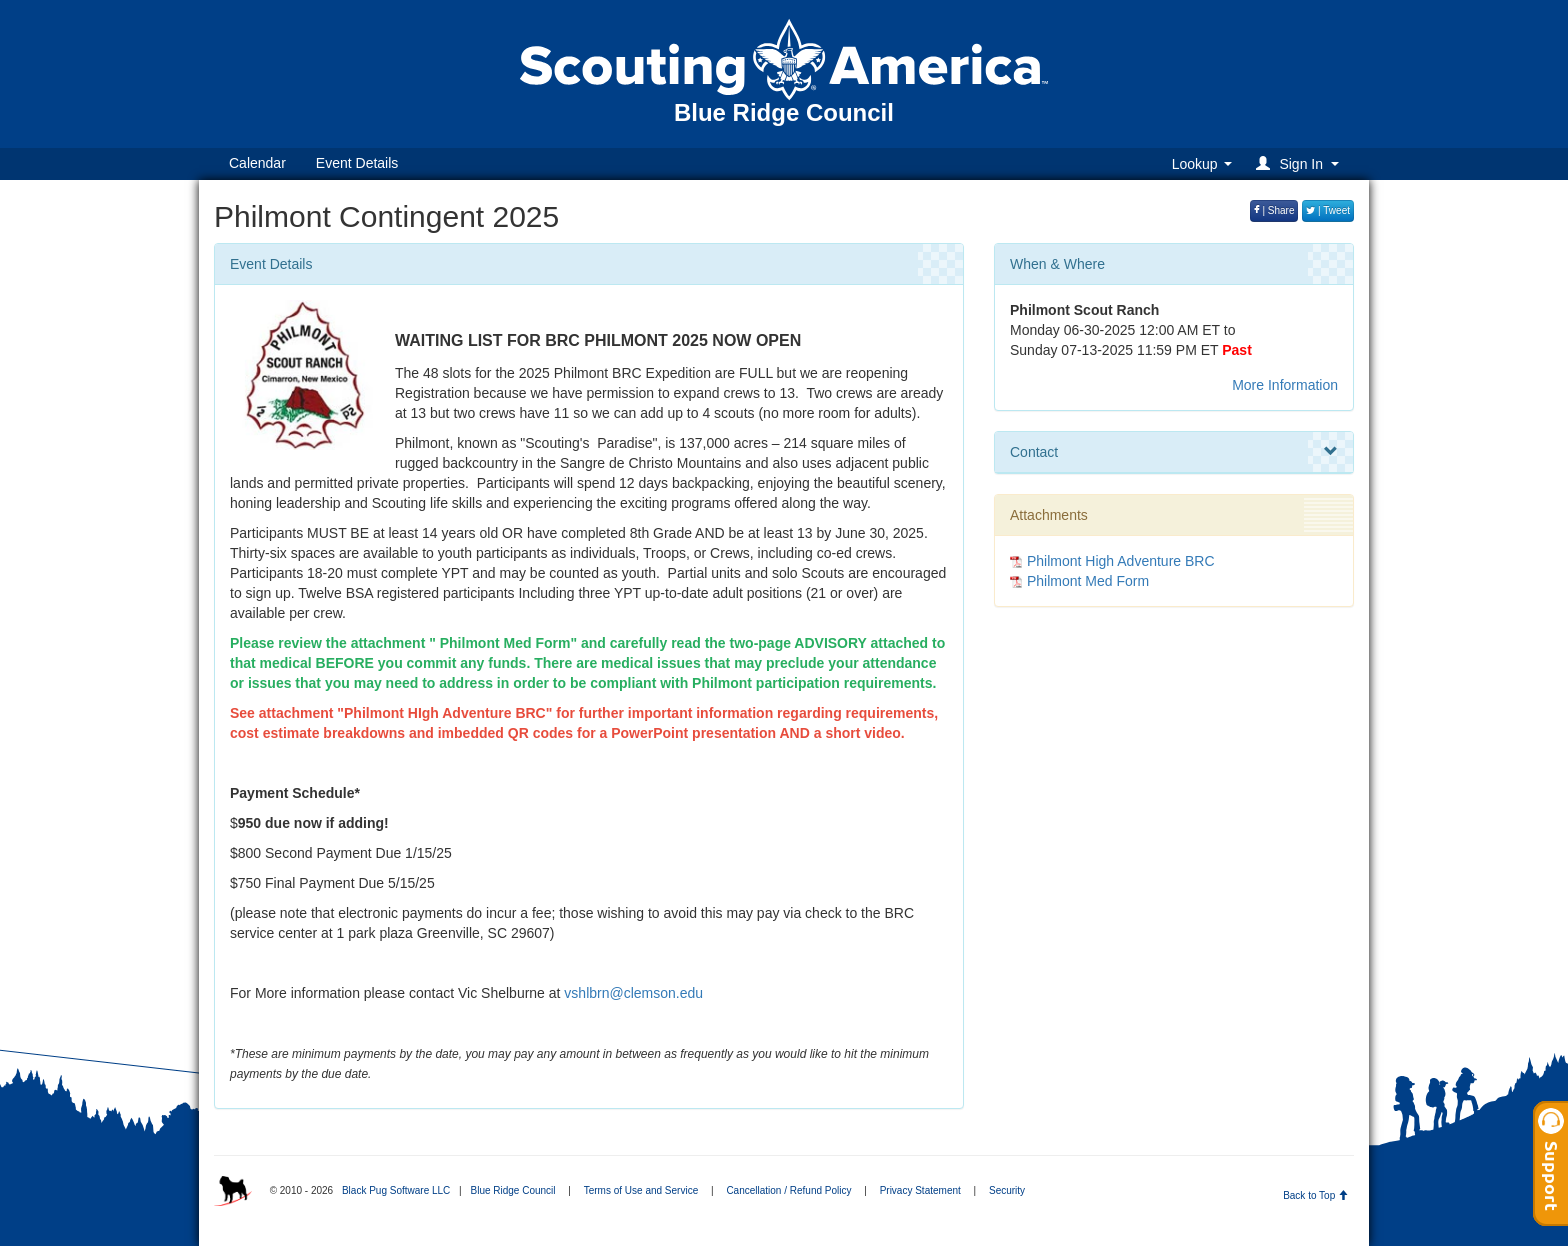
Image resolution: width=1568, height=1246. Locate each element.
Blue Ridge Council (512, 1190)
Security (1007, 1190)
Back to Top (1315, 1195)
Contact (1174, 452)
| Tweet (1328, 210)
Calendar (257, 163)
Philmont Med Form (1088, 581)
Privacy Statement (920, 1190)
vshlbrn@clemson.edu (633, 993)
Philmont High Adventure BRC (1121, 561)
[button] (1300, 163)
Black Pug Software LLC (396, 1190)
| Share (1274, 210)
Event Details (357, 163)
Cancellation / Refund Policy (788, 1190)
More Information (1285, 385)
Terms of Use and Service (641, 1190)
